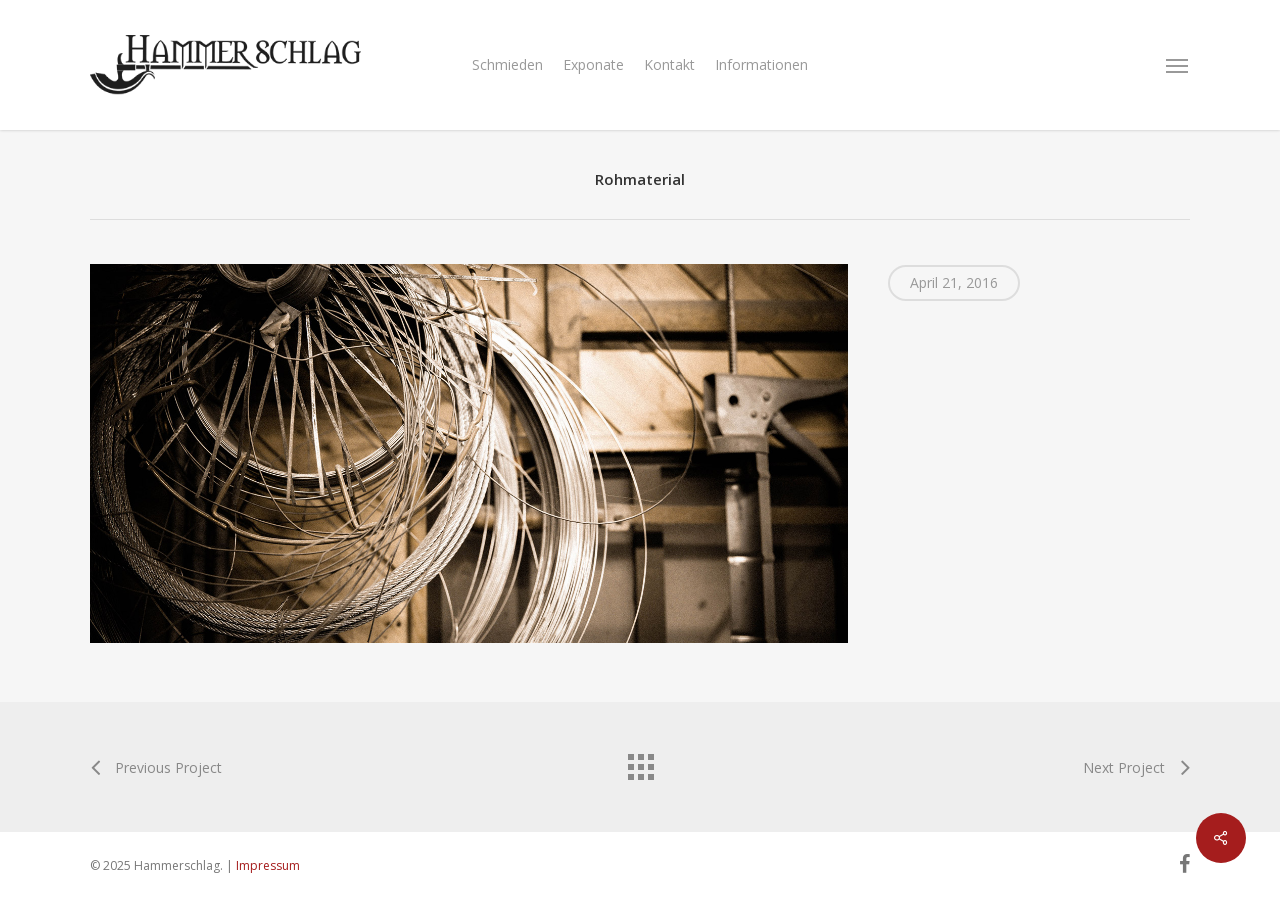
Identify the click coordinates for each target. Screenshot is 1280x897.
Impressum (268, 865)
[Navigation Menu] (1178, 65)
